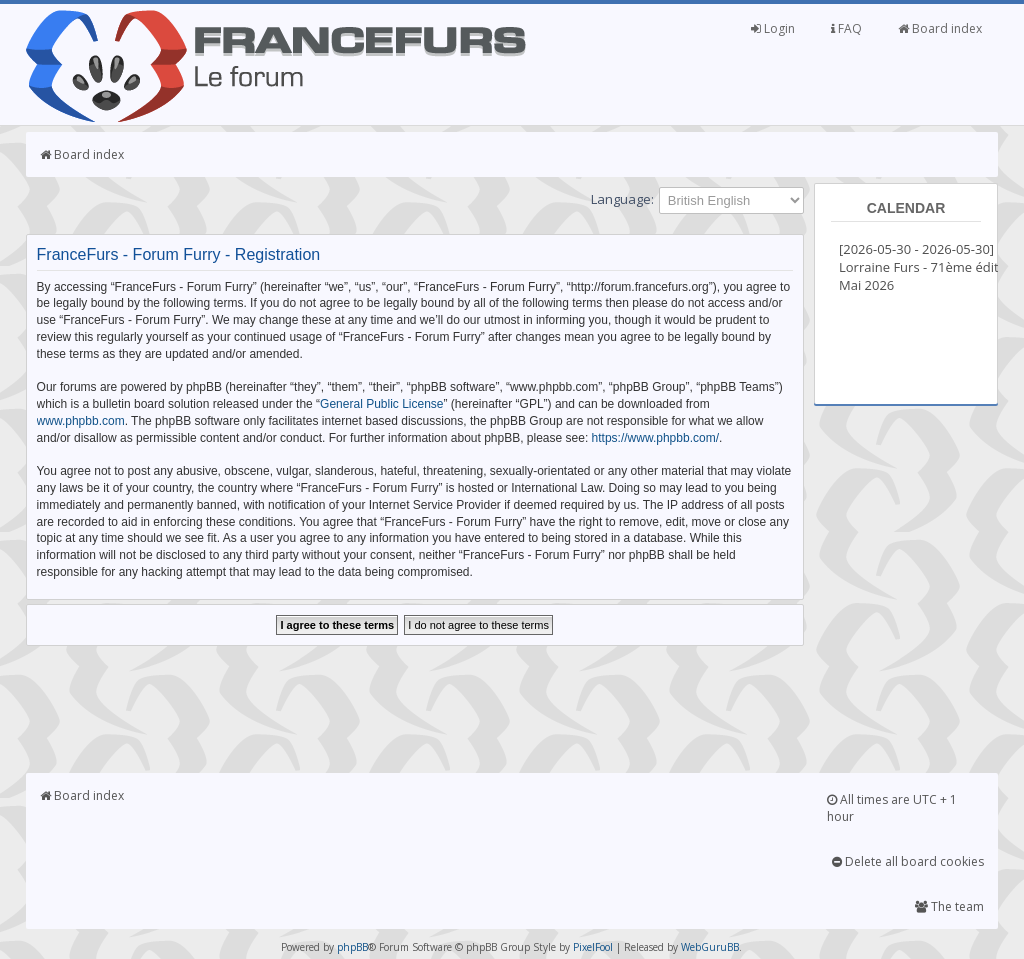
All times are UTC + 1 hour (892, 808)
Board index (940, 28)
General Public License (381, 404)
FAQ (846, 28)
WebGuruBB (710, 947)
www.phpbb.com (81, 421)
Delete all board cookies (908, 861)
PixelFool (593, 947)
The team (949, 906)
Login (773, 28)
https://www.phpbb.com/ (655, 438)
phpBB (352, 947)
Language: (622, 199)
